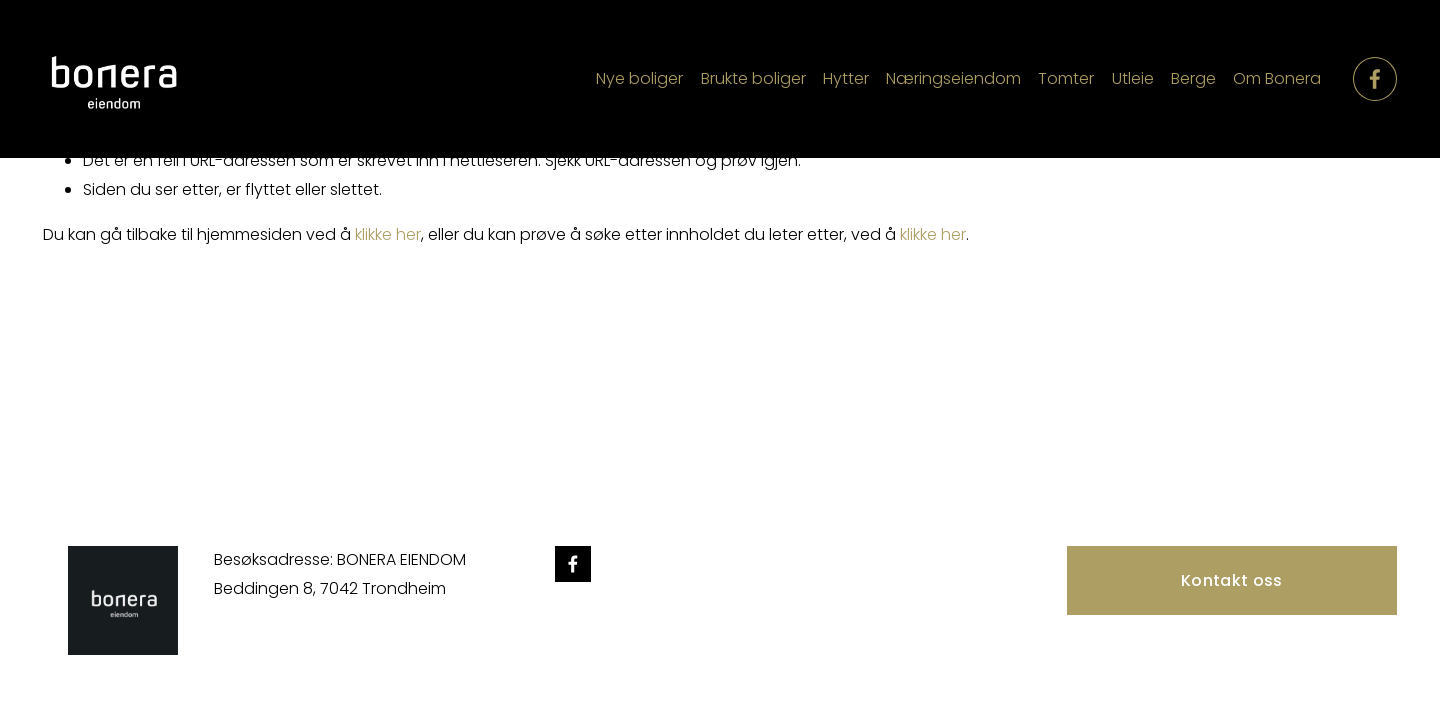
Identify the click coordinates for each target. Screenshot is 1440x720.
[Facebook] (1375, 79)
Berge (1193, 78)
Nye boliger (639, 78)
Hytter (846, 78)
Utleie (1133, 78)
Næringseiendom (953, 78)
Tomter (1066, 78)
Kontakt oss (1232, 580)
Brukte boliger (753, 78)
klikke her (388, 234)
